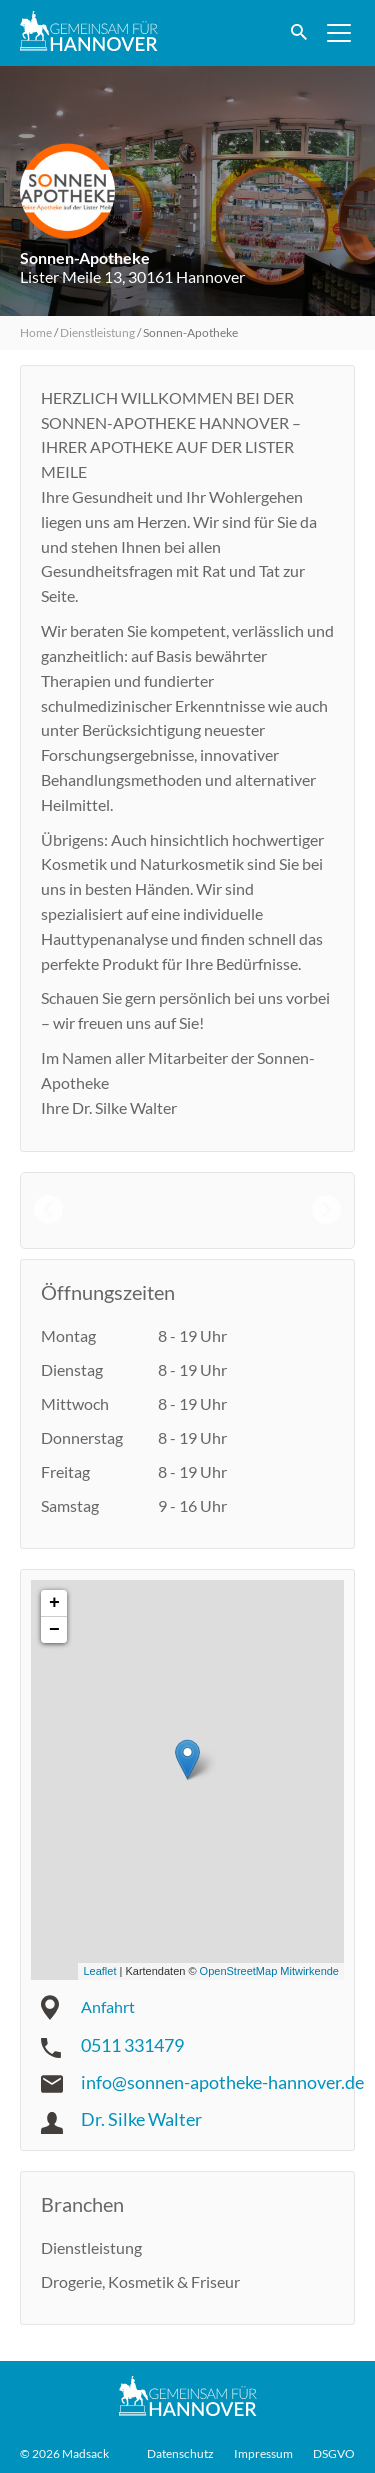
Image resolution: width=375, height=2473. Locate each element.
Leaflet (99, 1971)
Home (36, 332)
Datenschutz (180, 2454)
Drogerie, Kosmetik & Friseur (140, 2281)
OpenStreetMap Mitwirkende (269, 1971)
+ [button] (54, 1603)
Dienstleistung (97, 332)
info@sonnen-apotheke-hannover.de (222, 2082)
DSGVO (334, 2454)
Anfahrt (108, 2006)
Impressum (263, 2454)
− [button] (54, 1630)
